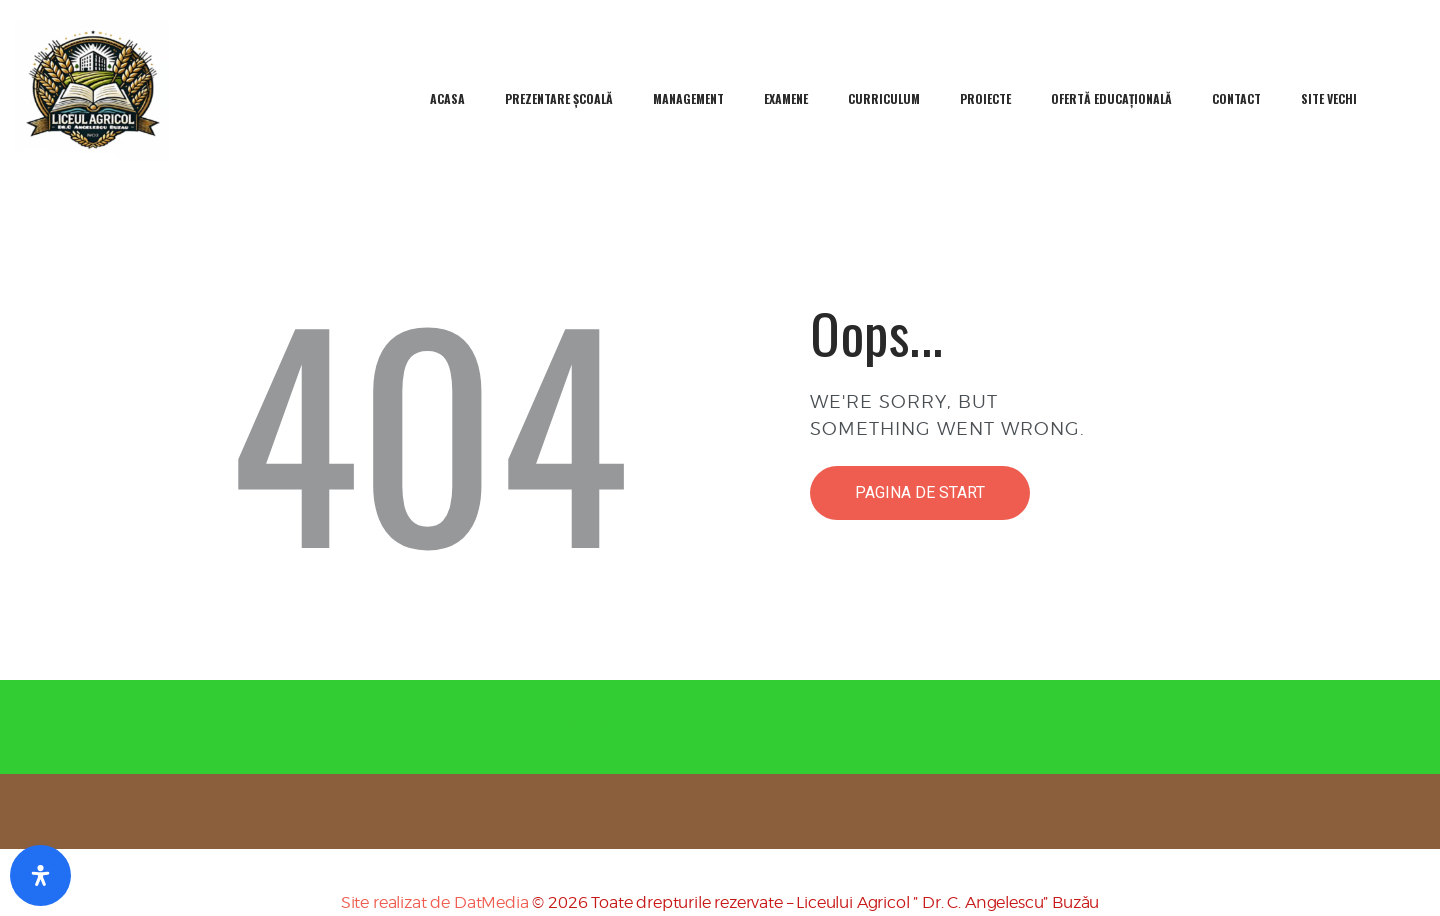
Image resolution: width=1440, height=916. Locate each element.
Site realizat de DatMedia (435, 902)
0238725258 (829, 750)
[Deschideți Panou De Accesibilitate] (40, 875)
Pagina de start (920, 492)
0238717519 (829, 722)
